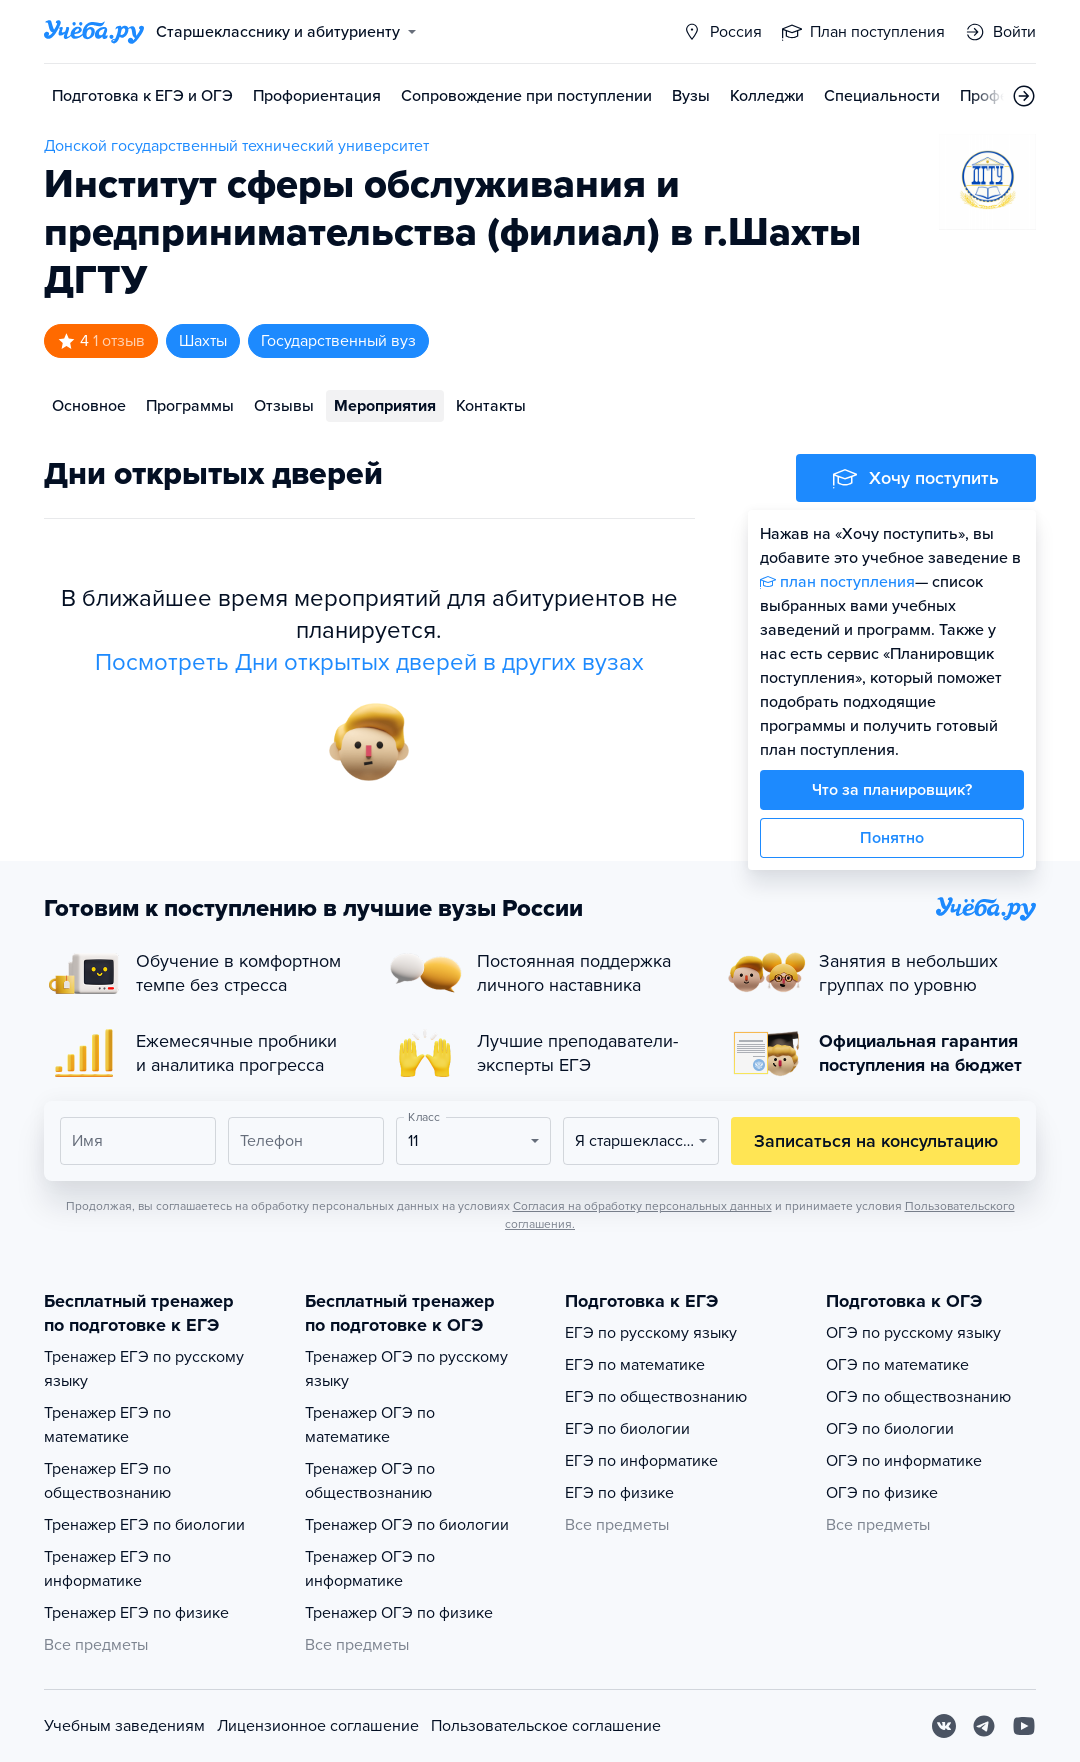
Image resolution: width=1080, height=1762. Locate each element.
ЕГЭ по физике (619, 1493)
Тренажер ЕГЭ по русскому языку (144, 1369)
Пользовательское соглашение (546, 1726)
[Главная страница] (94, 32)
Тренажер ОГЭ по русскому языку (406, 1369)
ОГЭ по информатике (904, 1461)
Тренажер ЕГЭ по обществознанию (107, 1481)
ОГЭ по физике (882, 1493)
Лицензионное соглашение (318, 1726)
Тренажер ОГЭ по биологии (407, 1525)
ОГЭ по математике (897, 1365)
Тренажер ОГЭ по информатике (370, 1569)
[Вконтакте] (944, 1726)
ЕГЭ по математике (635, 1365)
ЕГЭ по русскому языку (651, 1333)
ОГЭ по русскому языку (913, 1333)
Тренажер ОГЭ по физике (399, 1613)
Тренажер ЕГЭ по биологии (144, 1525)
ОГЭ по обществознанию (918, 1397)
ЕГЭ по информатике (641, 1461)
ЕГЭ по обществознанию (656, 1397)
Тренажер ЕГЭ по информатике (107, 1569)
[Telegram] (984, 1726)
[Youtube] (1024, 1726)
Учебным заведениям (124, 1726)
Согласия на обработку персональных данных (642, 1206)
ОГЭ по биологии (890, 1429)
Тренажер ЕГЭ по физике (136, 1613)
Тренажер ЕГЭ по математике (107, 1425)
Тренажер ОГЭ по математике (370, 1425)
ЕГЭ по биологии (627, 1429)
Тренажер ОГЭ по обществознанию (370, 1481)
